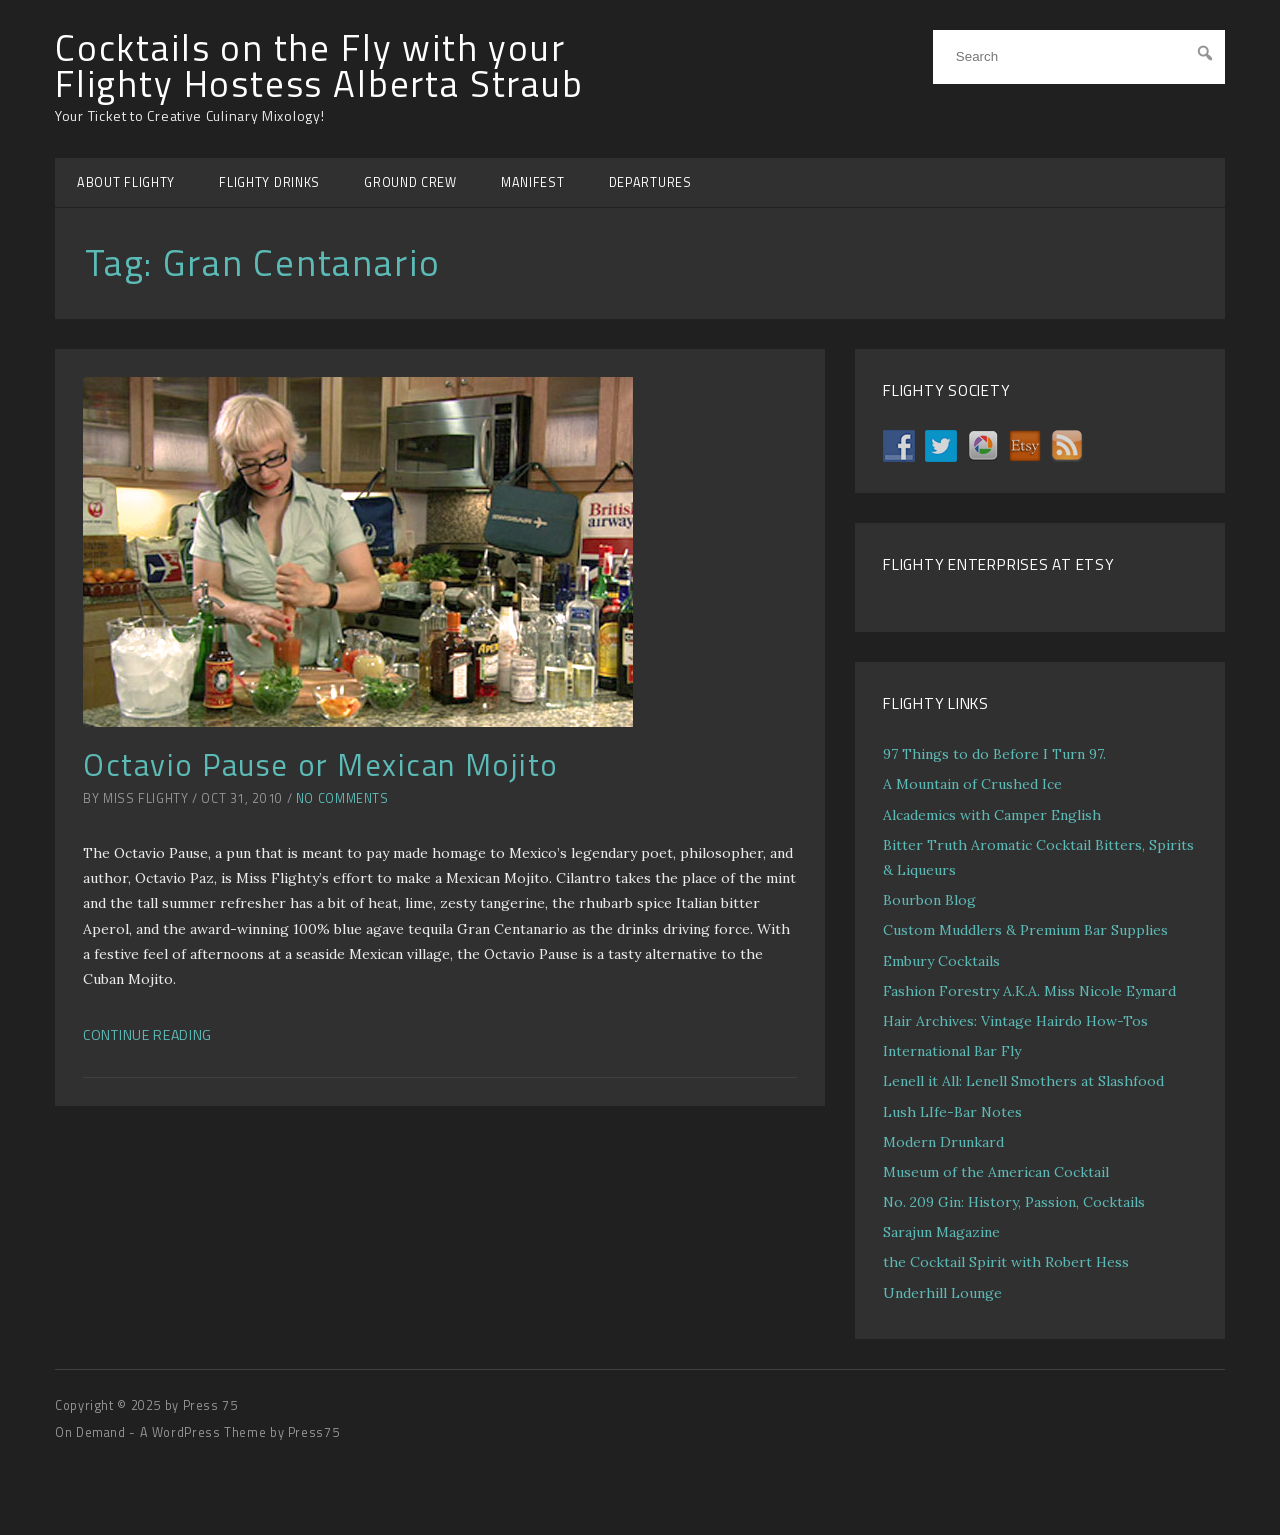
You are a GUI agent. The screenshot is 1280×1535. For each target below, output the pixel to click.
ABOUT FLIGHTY (126, 182)
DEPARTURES (650, 182)
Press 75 (210, 1405)
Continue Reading (147, 1034)
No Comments (342, 798)
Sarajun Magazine (941, 1232)
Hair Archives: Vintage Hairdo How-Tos (1015, 1021)
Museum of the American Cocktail (996, 1172)
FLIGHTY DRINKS (269, 182)
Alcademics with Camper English (992, 815)
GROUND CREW (410, 182)
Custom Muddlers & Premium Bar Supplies (1025, 930)
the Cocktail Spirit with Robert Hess (1006, 1262)
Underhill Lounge (942, 1293)
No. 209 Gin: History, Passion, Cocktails (1014, 1202)
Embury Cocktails (941, 961)
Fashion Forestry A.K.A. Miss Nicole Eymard (1029, 991)
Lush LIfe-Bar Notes (952, 1112)
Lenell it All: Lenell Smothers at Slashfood (1023, 1081)
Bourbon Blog (929, 900)
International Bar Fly (952, 1051)
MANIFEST (533, 182)
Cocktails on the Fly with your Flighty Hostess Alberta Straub (319, 66)
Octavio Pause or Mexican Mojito (321, 764)
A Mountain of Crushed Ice (972, 784)
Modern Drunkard (943, 1142)
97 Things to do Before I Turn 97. (994, 754)
